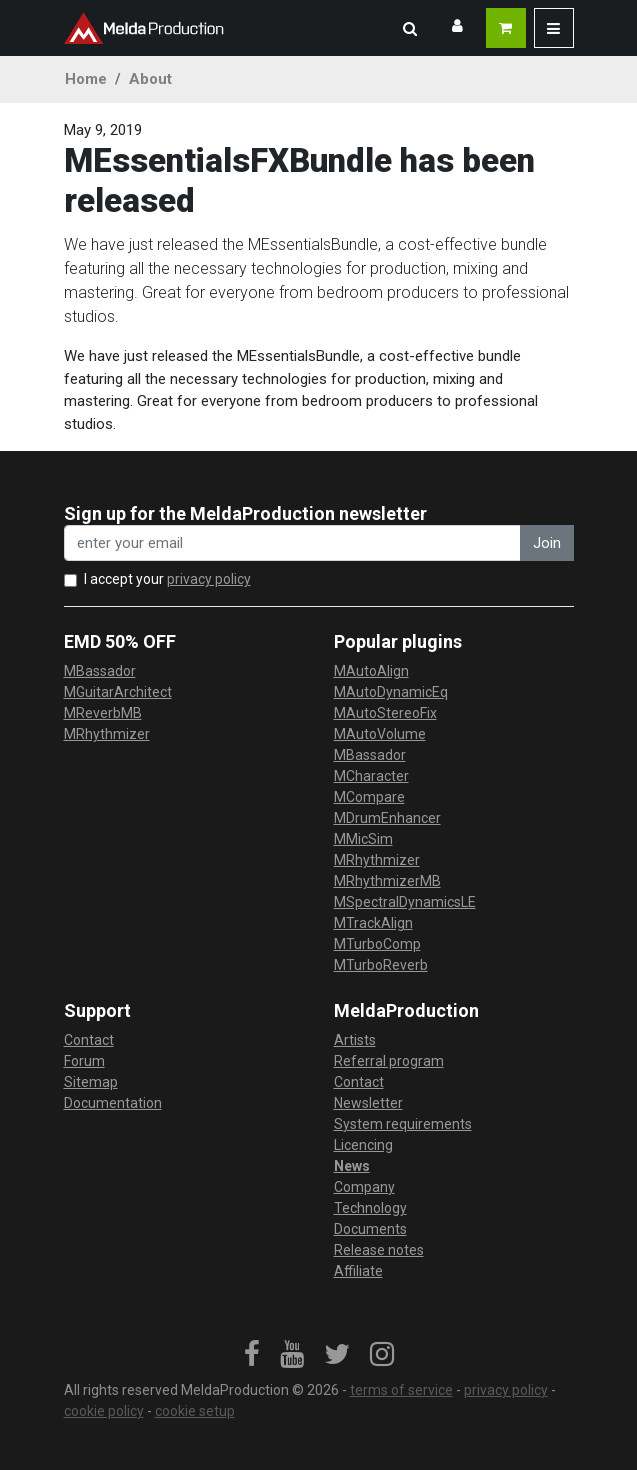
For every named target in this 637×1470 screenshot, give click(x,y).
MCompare (369, 797)
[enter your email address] (292, 543)
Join (547, 543)
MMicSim (363, 839)
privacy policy (209, 579)
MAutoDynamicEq (391, 692)
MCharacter (371, 776)
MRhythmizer (107, 734)
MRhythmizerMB (387, 881)
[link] (252, 1355)
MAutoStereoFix (385, 713)
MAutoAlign (371, 671)
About (150, 79)
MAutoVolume (380, 734)
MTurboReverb (381, 965)
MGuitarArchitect (118, 692)
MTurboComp (377, 944)
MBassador (100, 671)
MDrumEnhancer (387, 818)
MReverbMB (103, 713)
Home (86, 79)
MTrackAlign (373, 923)
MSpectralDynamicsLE (405, 902)
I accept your (167, 579)
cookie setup (195, 1411)
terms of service (401, 1390)
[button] (410, 28)
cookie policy (104, 1411)
